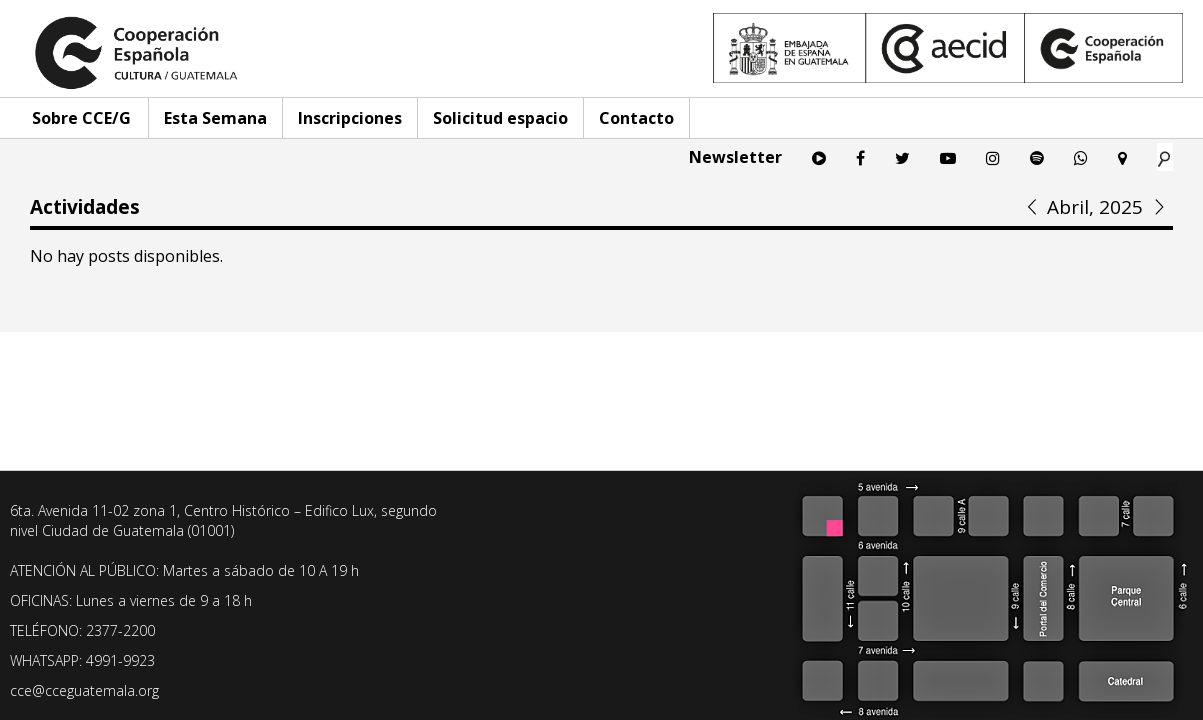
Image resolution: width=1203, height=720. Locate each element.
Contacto (636, 118)
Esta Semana (215, 118)
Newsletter (735, 157)
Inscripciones (350, 118)
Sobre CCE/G (81, 118)
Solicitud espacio (500, 118)
